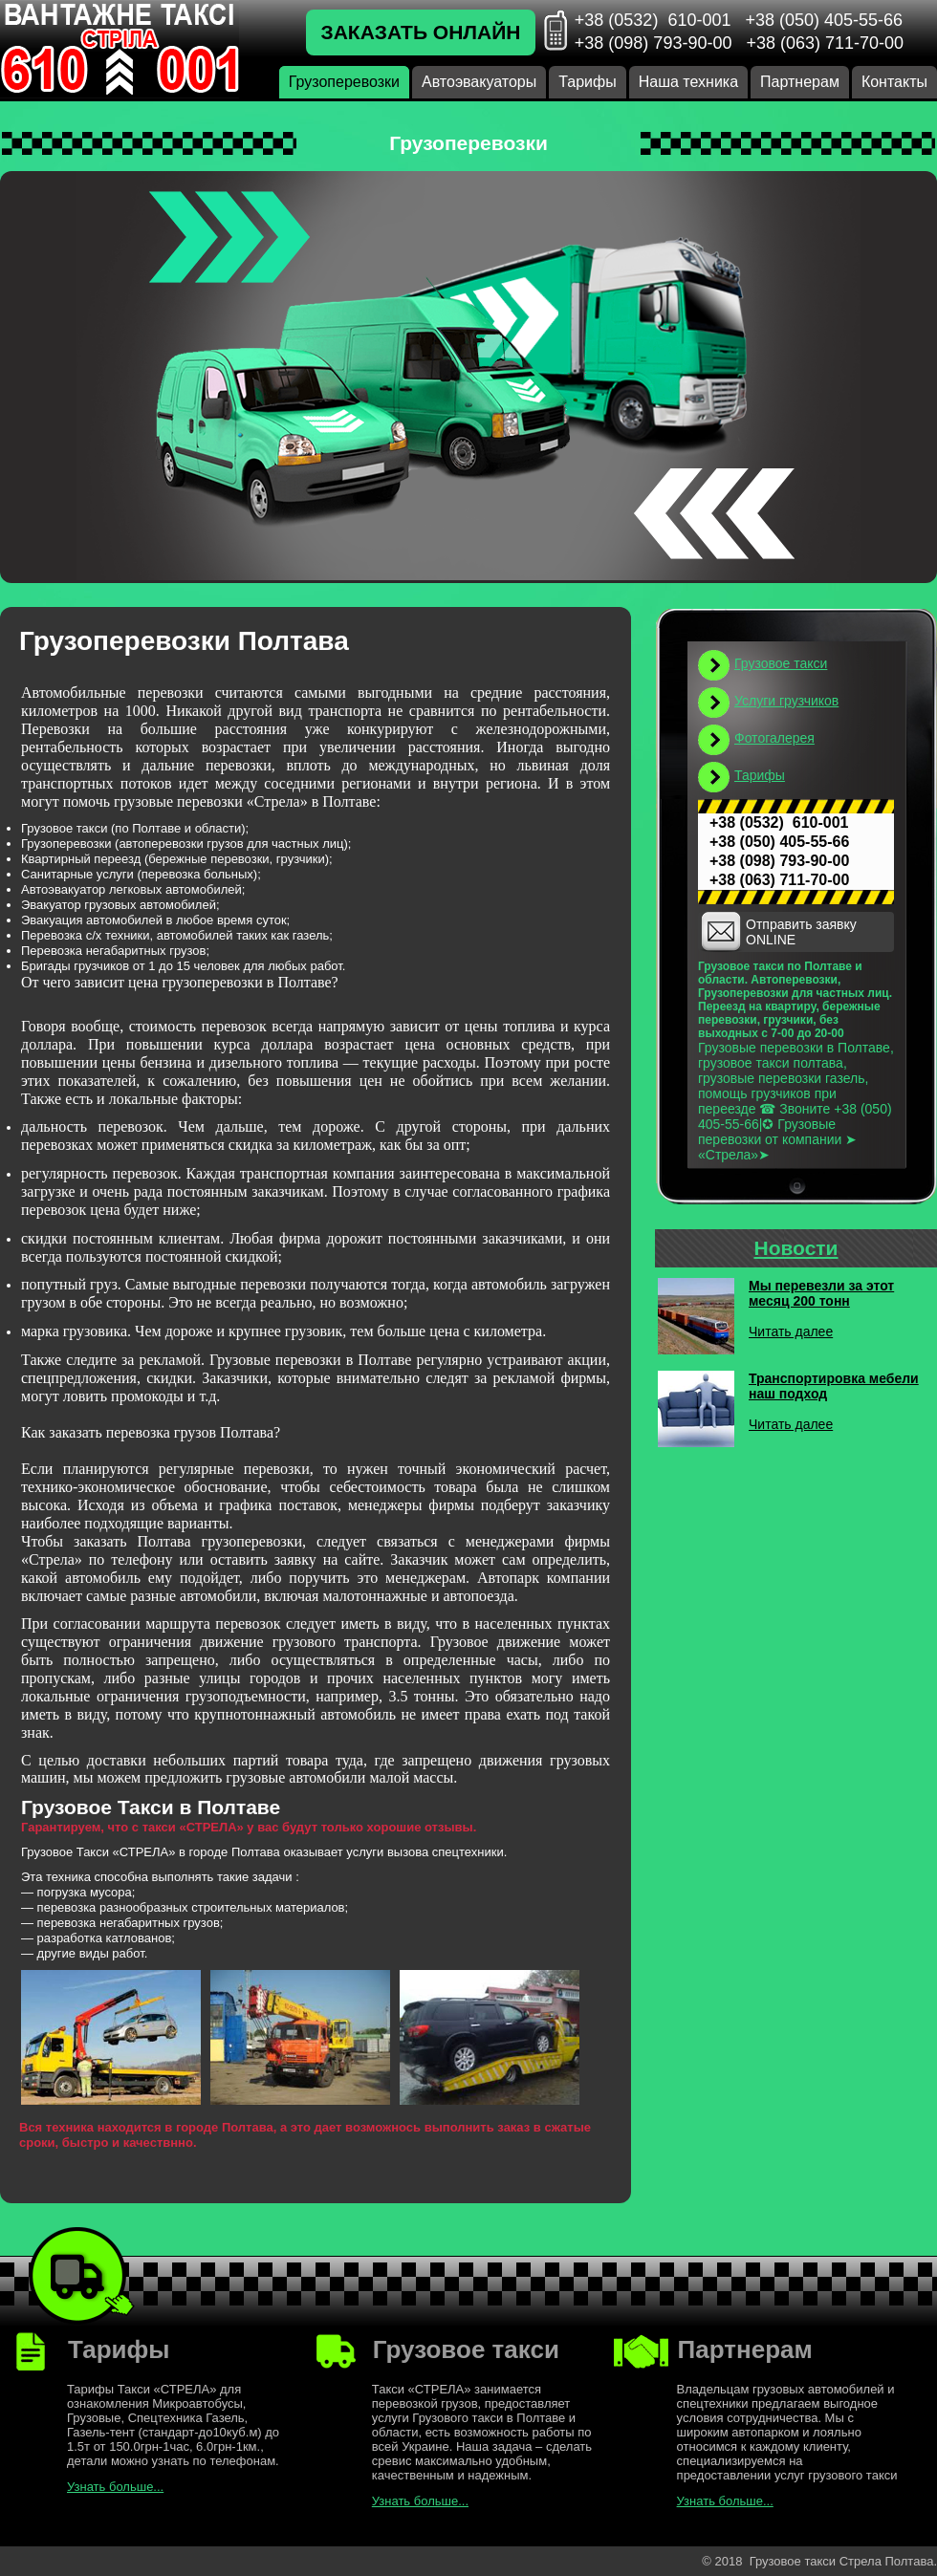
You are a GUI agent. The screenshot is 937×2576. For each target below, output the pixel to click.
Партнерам (799, 82)
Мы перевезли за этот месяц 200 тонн (821, 1293)
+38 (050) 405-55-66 (824, 20)
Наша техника (688, 82)
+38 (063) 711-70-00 (825, 43)
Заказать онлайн (421, 32)
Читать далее (791, 1331)
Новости (795, 1248)
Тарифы (587, 82)
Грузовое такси (780, 663)
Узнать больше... (115, 2486)
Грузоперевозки (344, 82)
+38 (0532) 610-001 (653, 20)
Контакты (894, 82)
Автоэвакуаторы (479, 82)
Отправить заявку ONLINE (801, 932)
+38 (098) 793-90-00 (653, 43)
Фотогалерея (774, 738)
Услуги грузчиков (786, 700)
